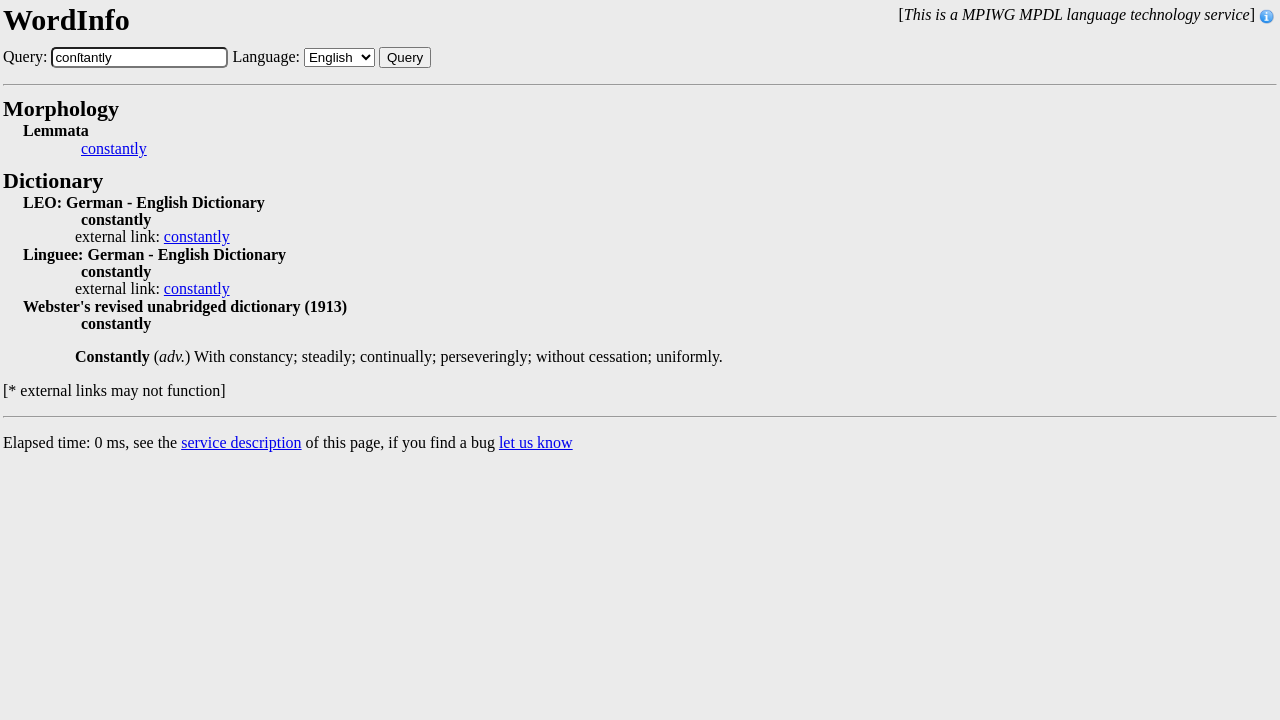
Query (405, 57)
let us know (536, 442)
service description (241, 442)
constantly (114, 149)
